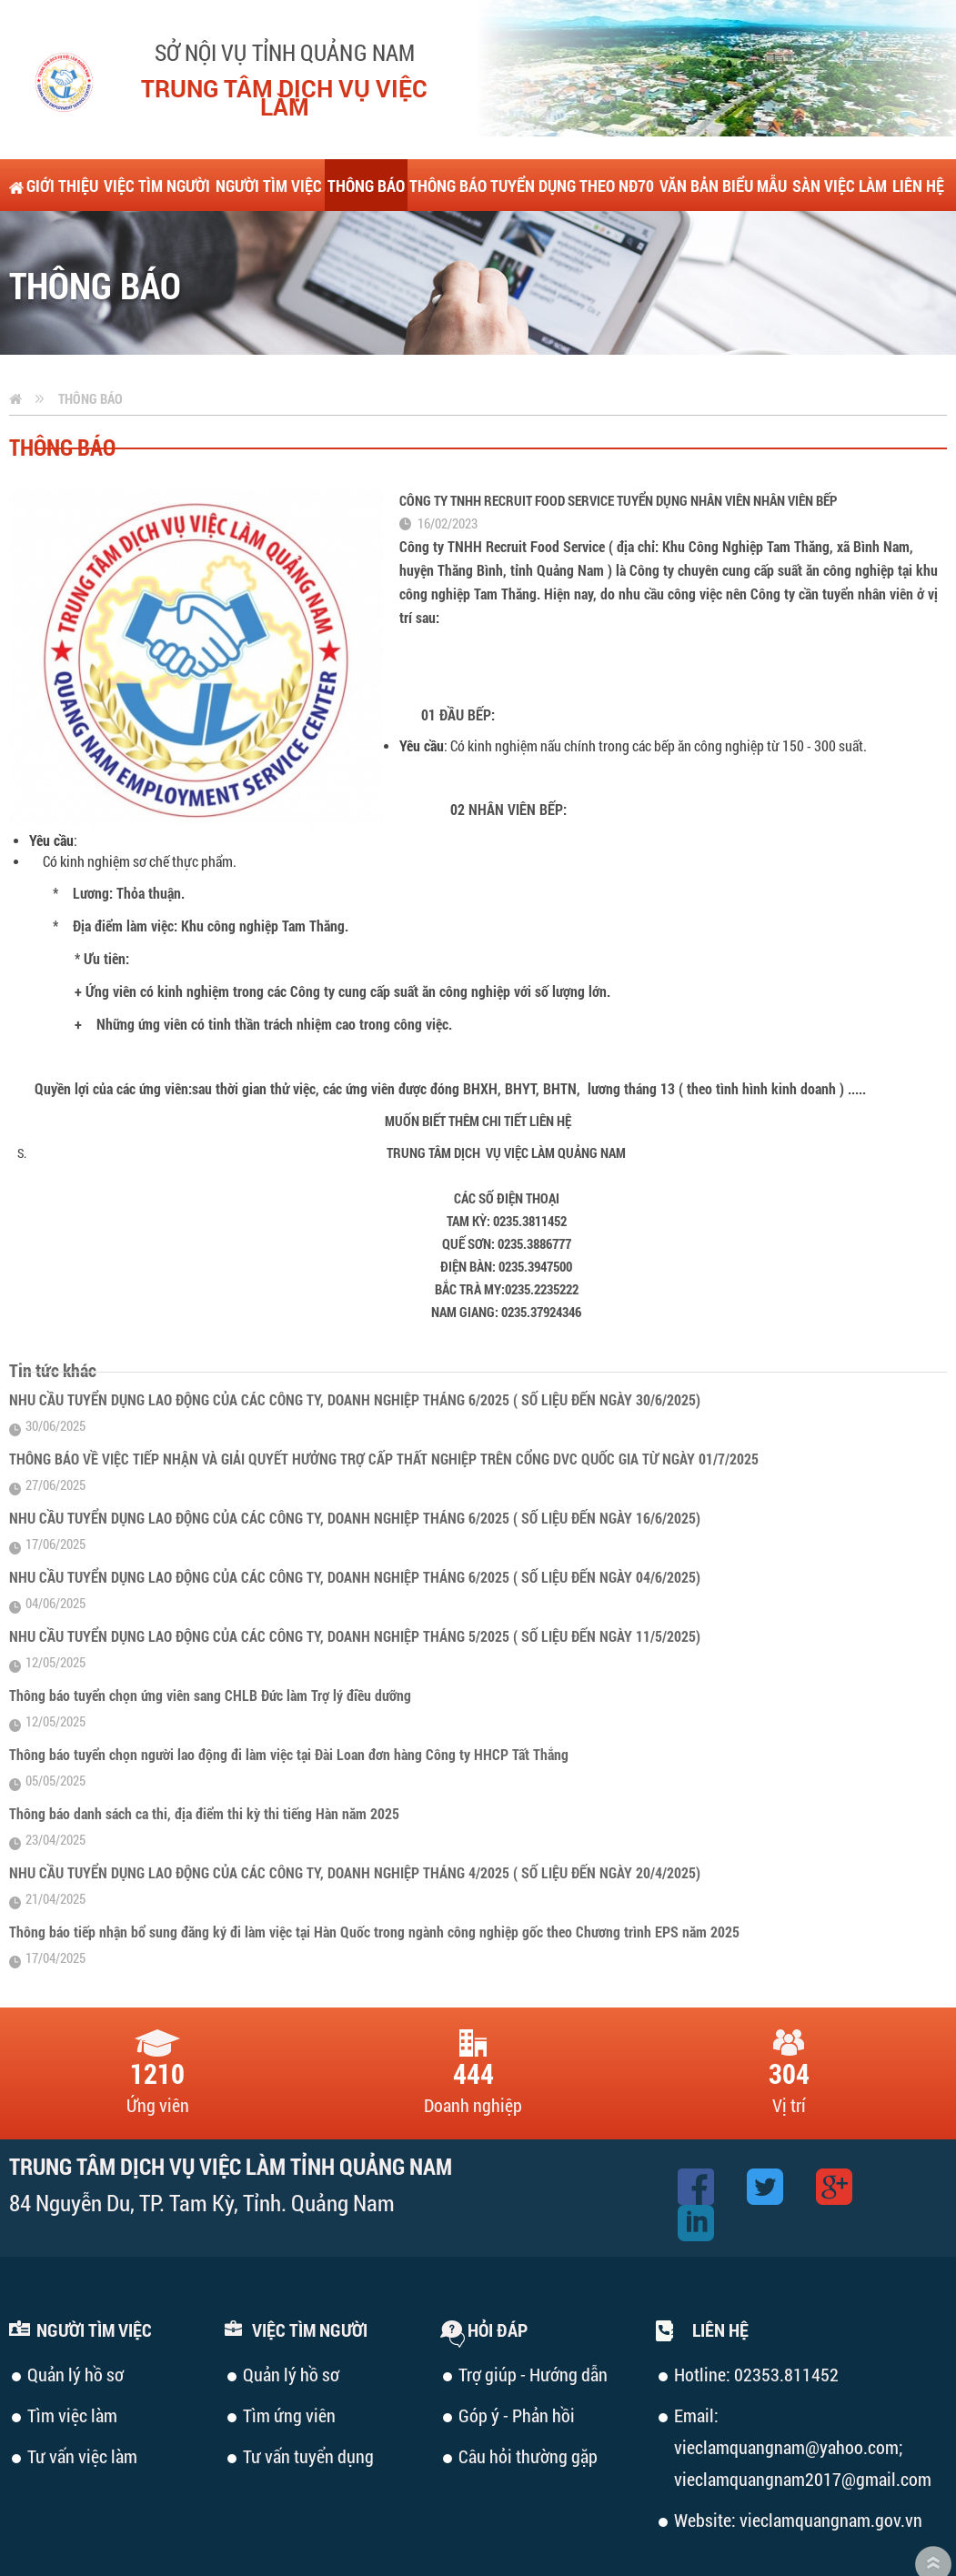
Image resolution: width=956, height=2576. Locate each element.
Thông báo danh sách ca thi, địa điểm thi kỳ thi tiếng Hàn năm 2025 (204, 1761)
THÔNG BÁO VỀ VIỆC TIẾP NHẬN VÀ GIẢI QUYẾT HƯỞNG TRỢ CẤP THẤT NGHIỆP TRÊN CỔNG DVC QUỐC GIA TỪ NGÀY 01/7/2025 (384, 1406)
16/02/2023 (448, 471)
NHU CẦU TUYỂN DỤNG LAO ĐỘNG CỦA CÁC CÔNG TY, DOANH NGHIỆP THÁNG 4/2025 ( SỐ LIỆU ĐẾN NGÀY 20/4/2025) (354, 1820)
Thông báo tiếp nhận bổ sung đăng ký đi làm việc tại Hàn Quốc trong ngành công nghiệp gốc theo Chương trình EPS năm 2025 (374, 1879)
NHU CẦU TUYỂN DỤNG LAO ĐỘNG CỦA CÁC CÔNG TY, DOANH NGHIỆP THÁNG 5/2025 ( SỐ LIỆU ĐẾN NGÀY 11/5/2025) (354, 1584)
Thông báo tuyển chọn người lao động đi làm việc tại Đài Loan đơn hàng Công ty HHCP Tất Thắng (289, 1702)
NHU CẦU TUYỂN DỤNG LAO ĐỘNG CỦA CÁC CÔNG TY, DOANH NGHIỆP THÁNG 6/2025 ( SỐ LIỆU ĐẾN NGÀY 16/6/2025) (354, 1465)
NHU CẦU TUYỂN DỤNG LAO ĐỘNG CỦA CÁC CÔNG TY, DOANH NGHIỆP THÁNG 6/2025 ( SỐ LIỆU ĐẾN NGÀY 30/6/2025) (354, 1347)
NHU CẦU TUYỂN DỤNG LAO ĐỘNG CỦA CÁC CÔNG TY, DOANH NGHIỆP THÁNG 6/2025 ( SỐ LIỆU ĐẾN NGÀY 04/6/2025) (354, 1525)
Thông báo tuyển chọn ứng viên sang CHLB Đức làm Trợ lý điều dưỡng (210, 1643)
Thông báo (90, 346)
